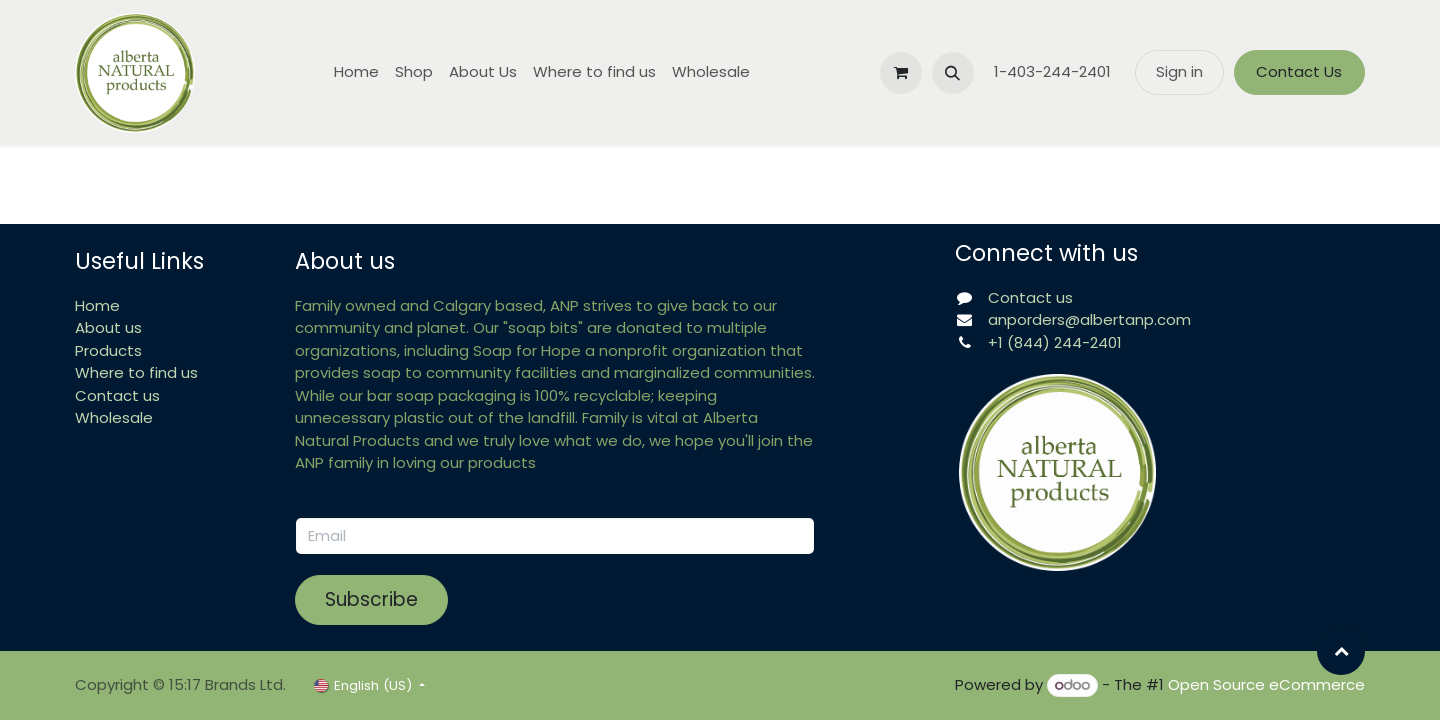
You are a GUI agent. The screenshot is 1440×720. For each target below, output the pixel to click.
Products (108, 350)
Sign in (1179, 71)
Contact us (117, 395)
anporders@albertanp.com (1089, 319)
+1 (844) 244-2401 (1055, 342)
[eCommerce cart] (901, 73)
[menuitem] (356, 72)
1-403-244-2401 (1054, 71)
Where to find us (136, 372)
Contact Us (1299, 71)
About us (108, 327)
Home (97, 305)
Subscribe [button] (371, 599)
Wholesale (114, 417)
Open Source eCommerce (1266, 684)
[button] (953, 73)
